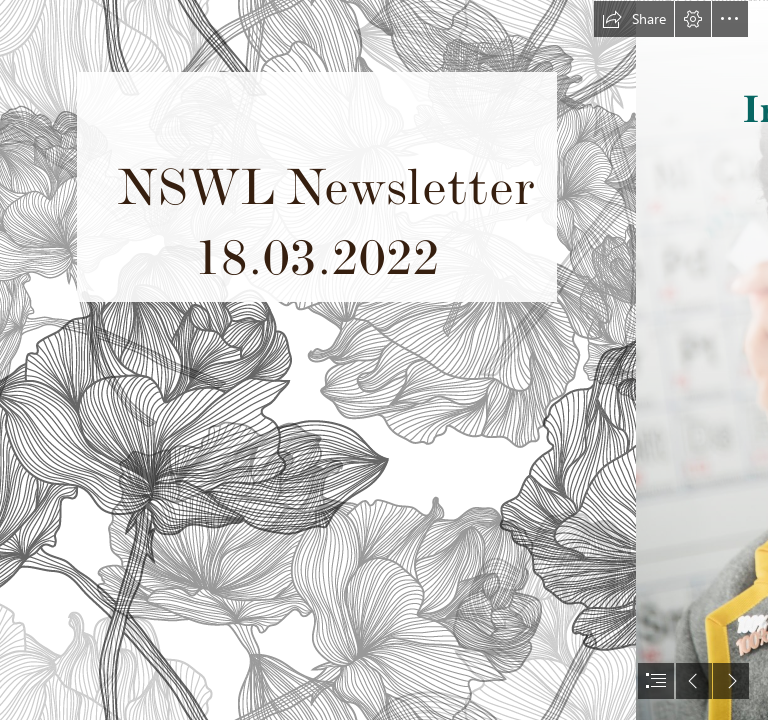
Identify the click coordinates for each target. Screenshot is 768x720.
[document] (384, 360)
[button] (634, 19)
